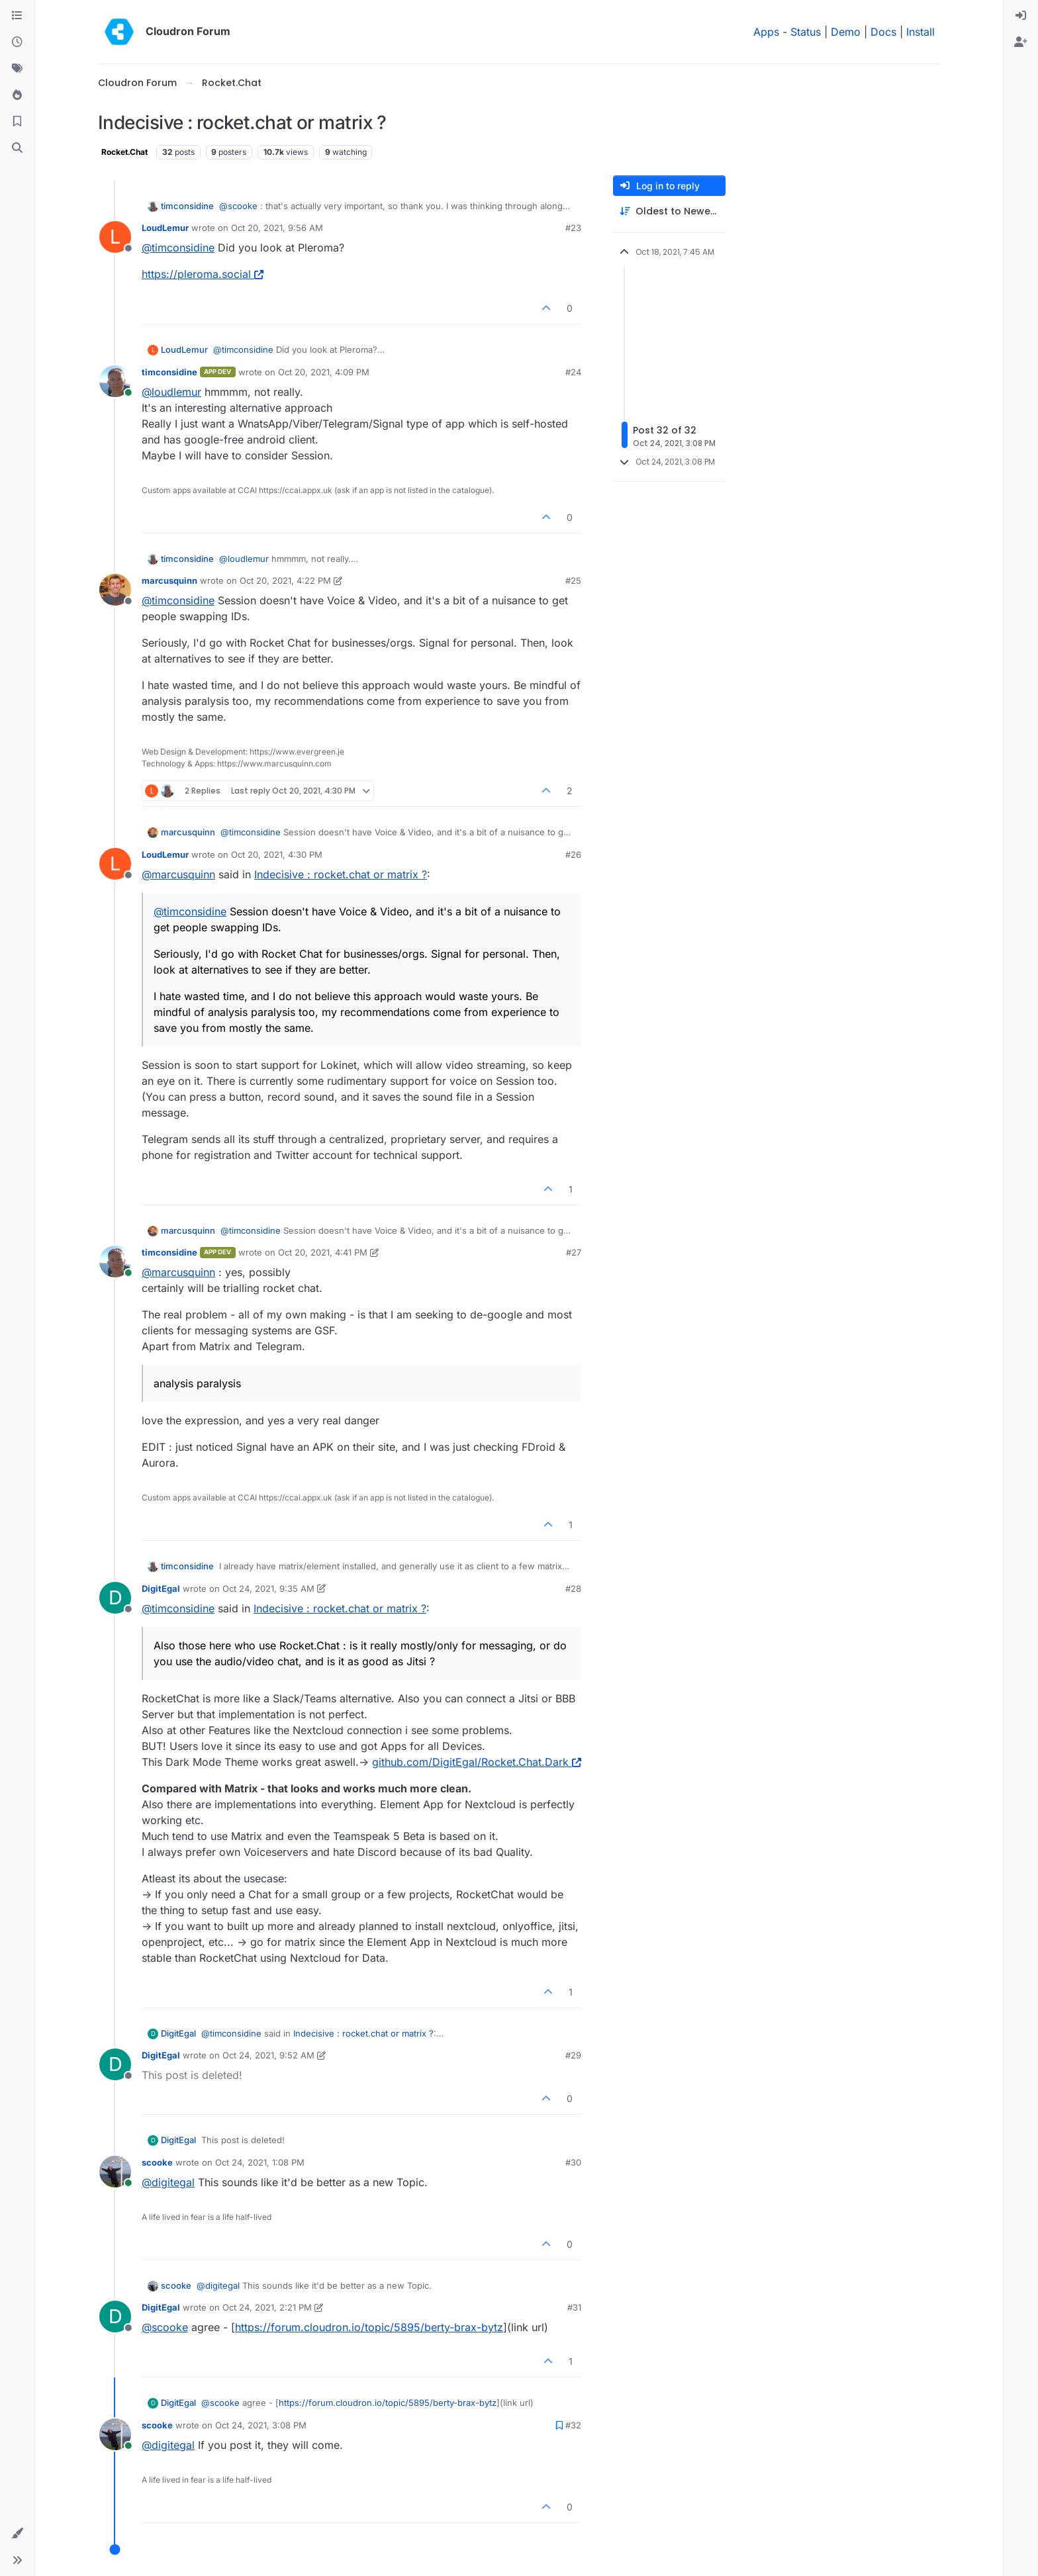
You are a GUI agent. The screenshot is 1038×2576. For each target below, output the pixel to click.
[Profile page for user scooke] (115, 2171)
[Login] (1021, 15)
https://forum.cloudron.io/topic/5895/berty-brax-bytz (369, 2327)
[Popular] (17, 95)
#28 (573, 1588)
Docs (883, 31)
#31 (574, 2307)
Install (920, 31)
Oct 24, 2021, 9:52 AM (268, 2055)
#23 (573, 227)
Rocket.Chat (124, 152)
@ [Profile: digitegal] (168, 2182)
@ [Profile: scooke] (238, 206)
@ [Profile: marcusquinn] (178, 874)
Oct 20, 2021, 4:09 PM (323, 372)
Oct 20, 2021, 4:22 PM (285, 580)
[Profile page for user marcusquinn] (115, 590)
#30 (573, 2162)
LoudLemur (165, 227)
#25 (573, 580)
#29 (573, 2055)
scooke (157, 2162)
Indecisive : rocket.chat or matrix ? (340, 874)
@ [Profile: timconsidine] (178, 247)
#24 (573, 372)
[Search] (17, 148)
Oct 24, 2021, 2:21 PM (267, 2307)
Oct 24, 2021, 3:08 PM (261, 2425)
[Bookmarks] (17, 121)
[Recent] (17, 42)
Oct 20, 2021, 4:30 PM (276, 854)
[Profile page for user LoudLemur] (115, 237)
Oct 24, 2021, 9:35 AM (268, 1588)
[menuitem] (1021, 15)
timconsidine (187, 206)
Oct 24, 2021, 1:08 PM (260, 2162)
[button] (17, 2533)
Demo (846, 31)
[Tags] (17, 68)
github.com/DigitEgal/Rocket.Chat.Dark (476, 1762)
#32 (573, 2425)
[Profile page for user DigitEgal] (115, 1598)
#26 (573, 854)
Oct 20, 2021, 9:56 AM (277, 227)
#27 (573, 1252)
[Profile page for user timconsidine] (115, 381)
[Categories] (17, 15)
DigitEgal (161, 1588)
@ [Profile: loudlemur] (171, 391)
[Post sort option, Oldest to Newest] (669, 211)
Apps (766, 31)
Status (805, 31)
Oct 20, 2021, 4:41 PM (322, 1252)
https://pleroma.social (202, 274)
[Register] (1021, 42)
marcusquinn (169, 580)
